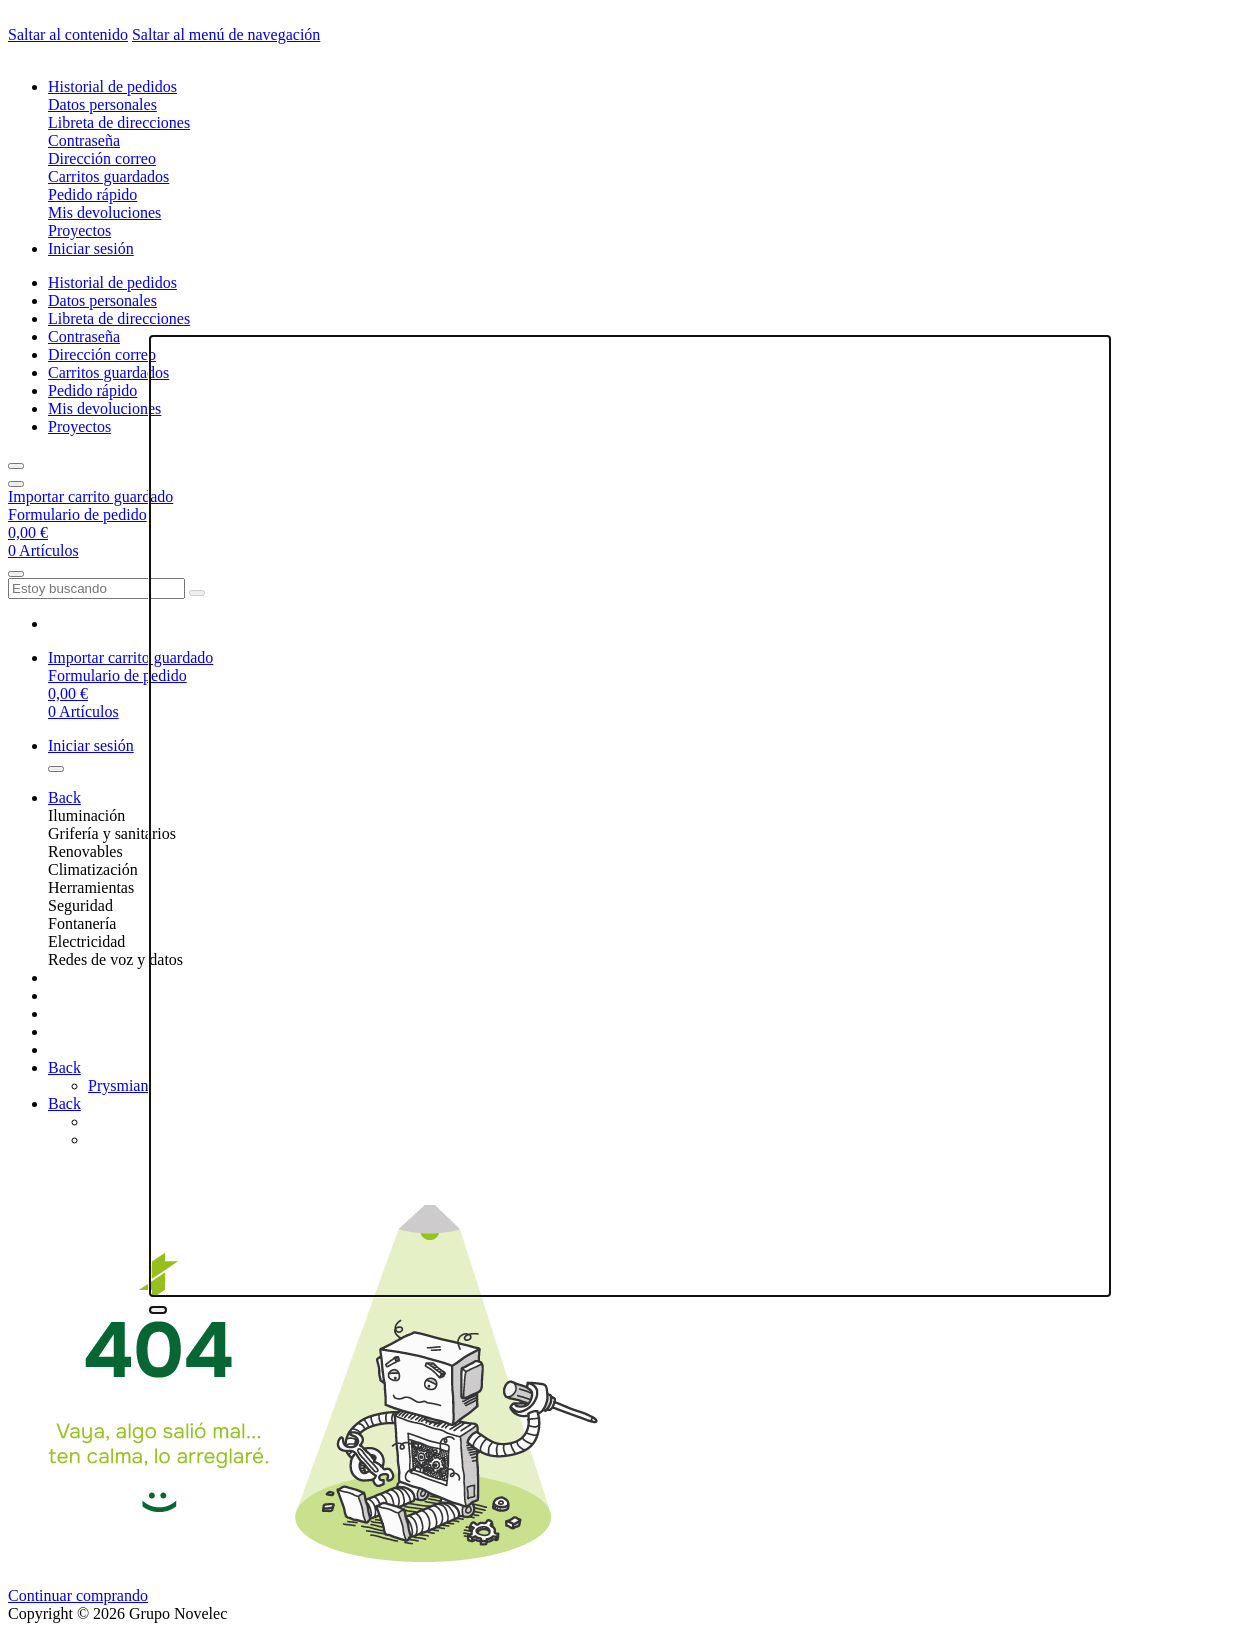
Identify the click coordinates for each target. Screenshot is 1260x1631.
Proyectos (79, 230)
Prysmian (118, 1085)
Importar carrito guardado (90, 496)
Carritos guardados (108, 176)
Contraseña (84, 140)
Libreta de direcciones (119, 122)
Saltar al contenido (68, 34)
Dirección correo (102, 158)
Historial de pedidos (112, 86)
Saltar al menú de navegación (226, 34)
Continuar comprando (78, 1595)
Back (64, 797)
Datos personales (102, 104)
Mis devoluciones (104, 212)
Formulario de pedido (77, 514)
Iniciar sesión (91, 248)
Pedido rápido (92, 194)
